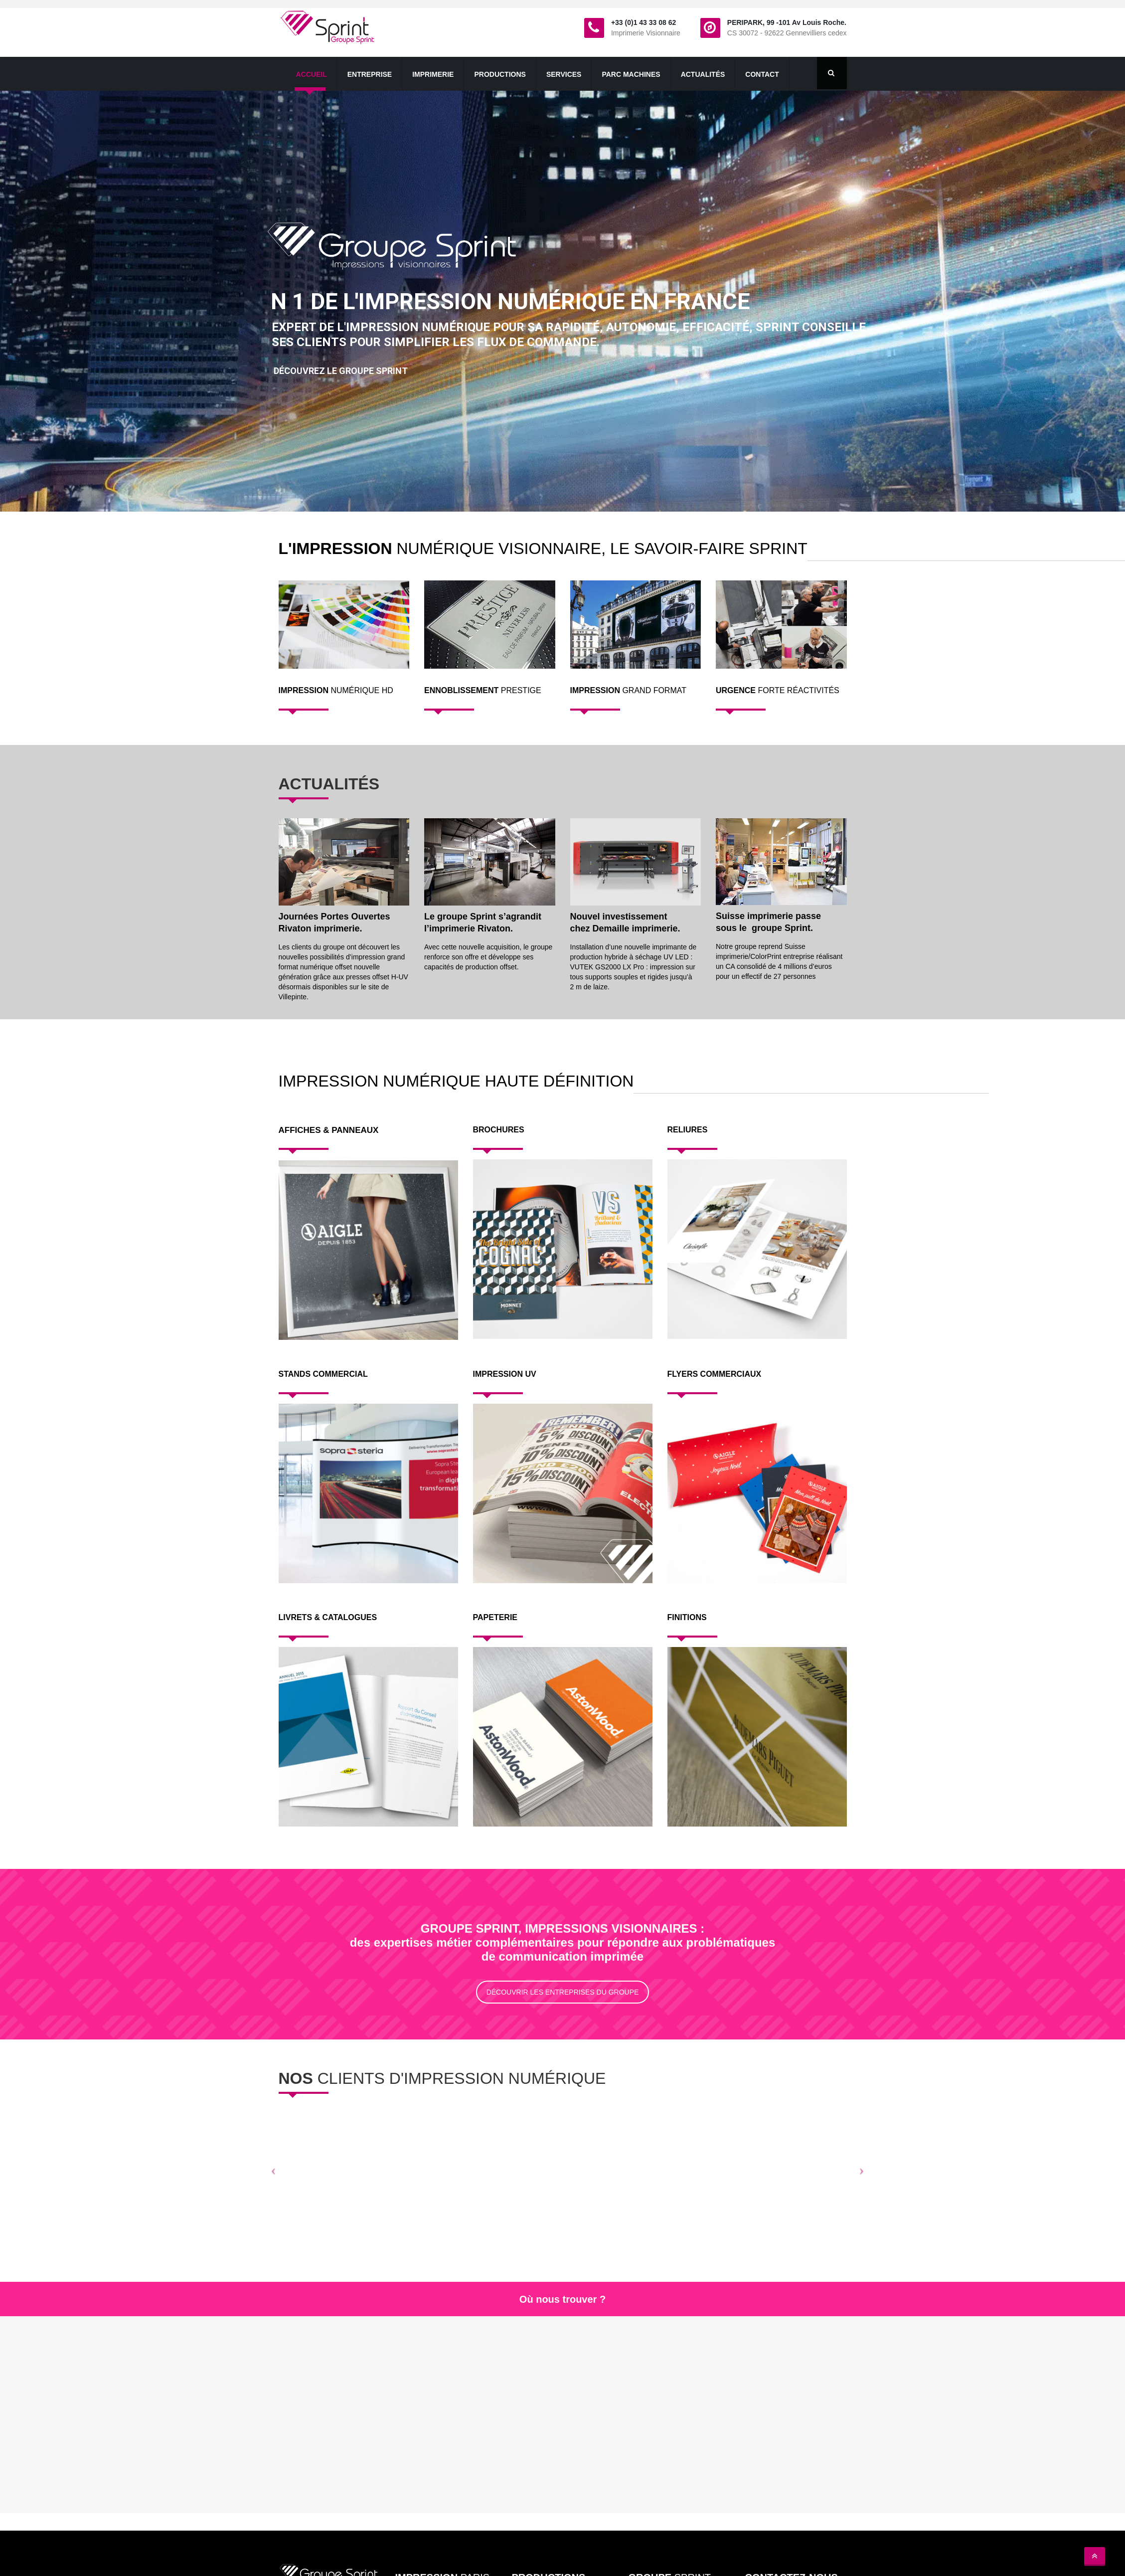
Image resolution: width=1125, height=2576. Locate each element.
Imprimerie (433, 74)
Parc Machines (631, 74)
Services (564, 74)
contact (762, 74)
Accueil (311, 74)
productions (499, 74)
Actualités (703, 74)
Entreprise (369, 74)
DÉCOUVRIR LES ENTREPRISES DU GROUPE (562, 1992)
